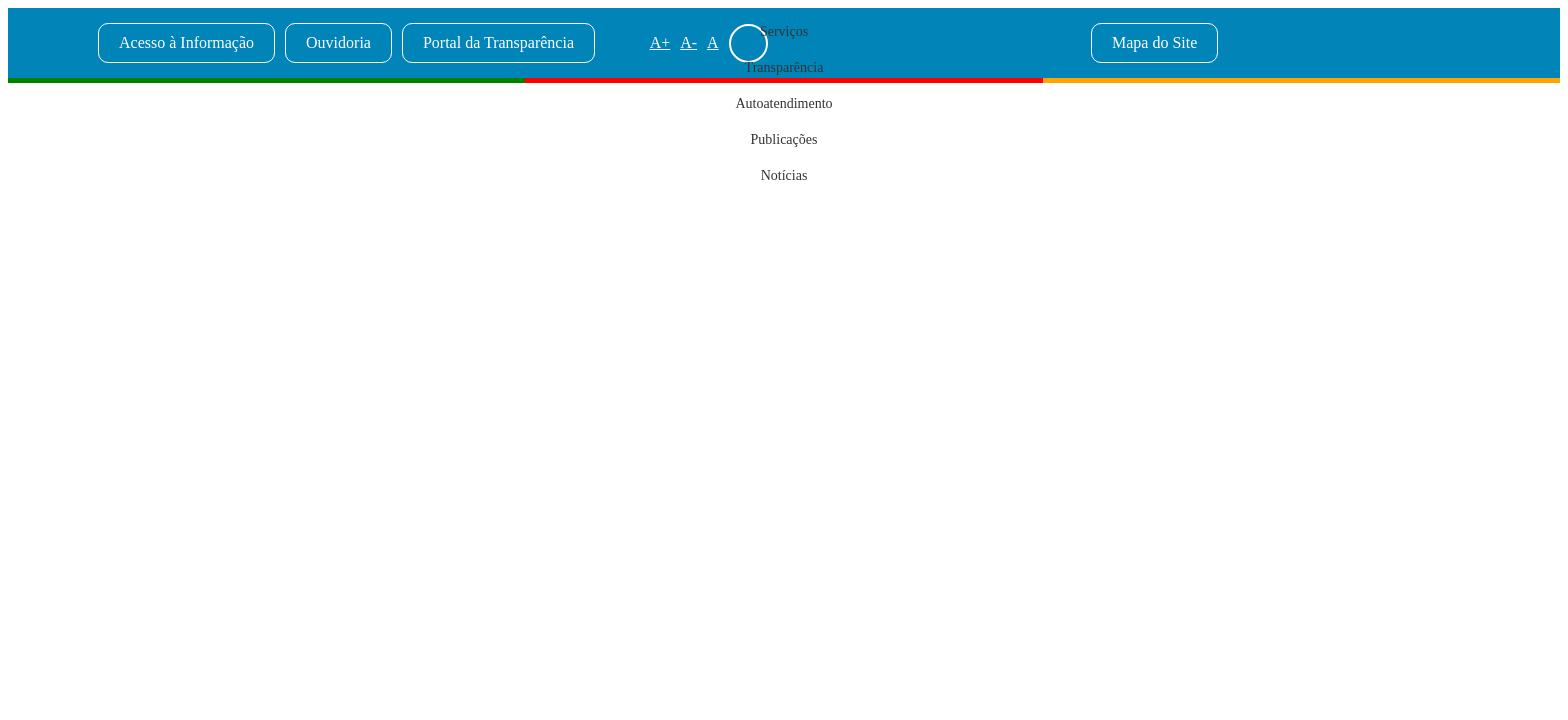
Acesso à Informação (186, 42)
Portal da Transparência (498, 42)
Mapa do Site (1154, 42)
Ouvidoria (338, 42)
